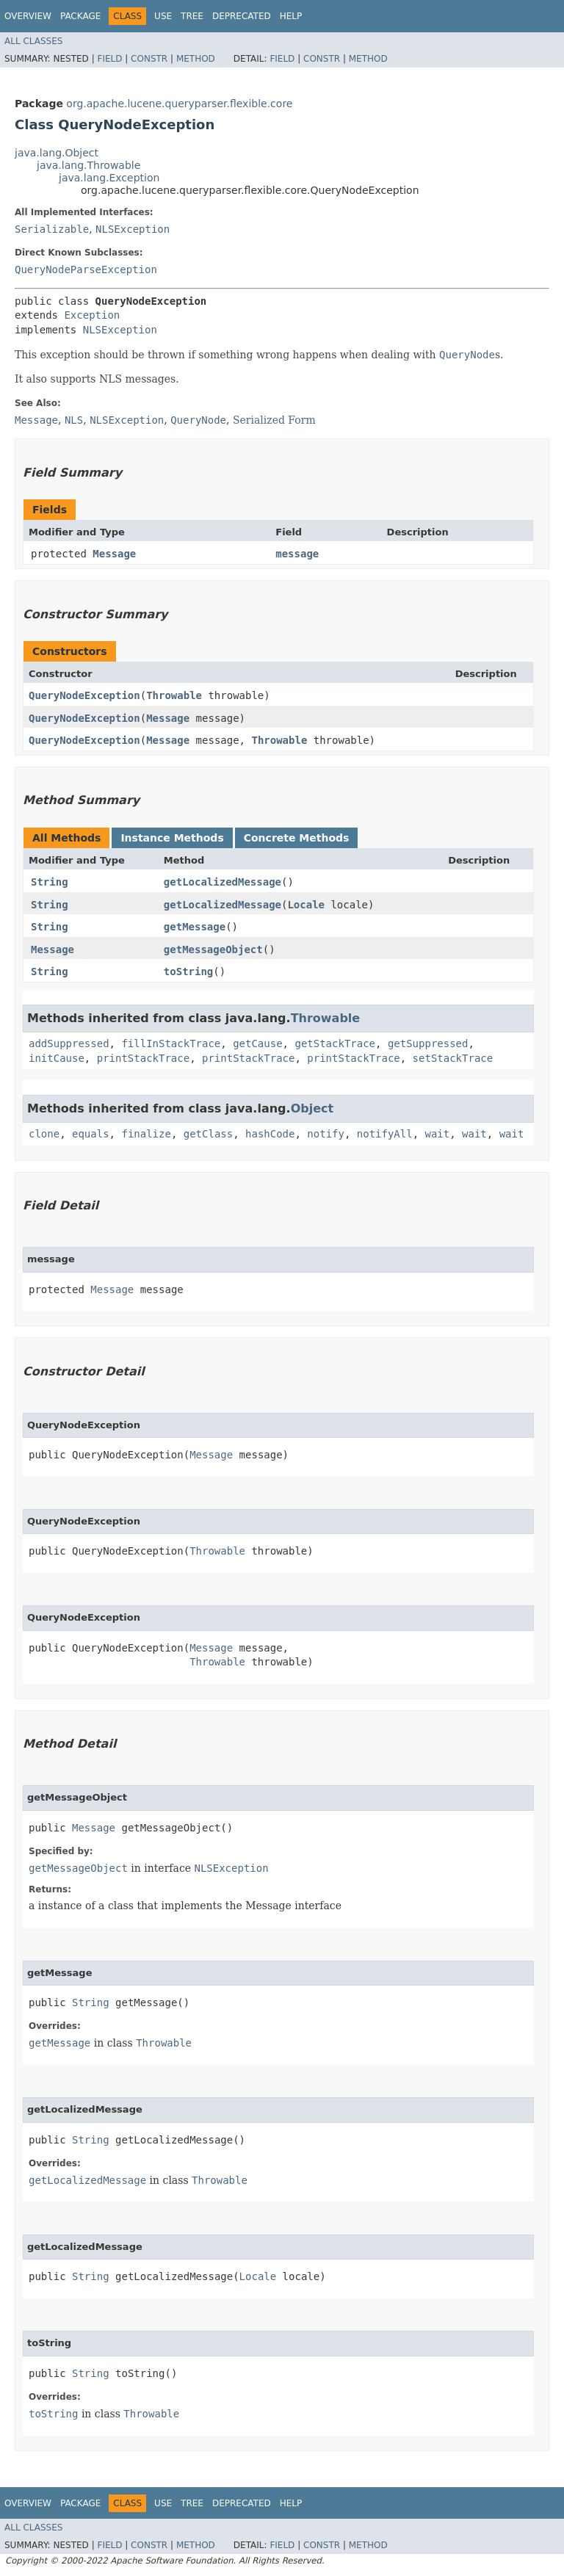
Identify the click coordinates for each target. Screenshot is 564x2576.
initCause (56, 1058)
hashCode (269, 1134)
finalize (145, 1134)
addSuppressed (69, 1043)
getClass (208, 1134)
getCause (257, 1043)
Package (80, 16)
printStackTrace (143, 1058)
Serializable (52, 229)
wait (437, 1134)
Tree (192, 16)
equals (90, 1134)
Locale (306, 905)
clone (44, 1134)
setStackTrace (453, 1058)
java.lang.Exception (109, 178)
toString (188, 971)
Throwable (174, 695)
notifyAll (385, 1134)
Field (109, 59)
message (297, 554)
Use (163, 16)
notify (325, 1134)
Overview (27, 16)
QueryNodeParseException (86, 269)
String (49, 882)
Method (195, 59)
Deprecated (241, 16)
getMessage (194, 927)
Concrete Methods (297, 838)
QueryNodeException (84, 695)
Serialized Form (274, 420)
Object (312, 1108)
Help (291, 16)
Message (114, 554)
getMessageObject (213, 949)
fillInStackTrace (170, 1043)
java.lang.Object (56, 153)
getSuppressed (428, 1043)
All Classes (33, 41)
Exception (92, 315)
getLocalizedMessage (222, 882)
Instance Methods (171, 838)
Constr (149, 59)
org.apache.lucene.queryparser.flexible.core (179, 103)
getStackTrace (334, 1043)
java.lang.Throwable (88, 165)
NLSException (132, 229)
